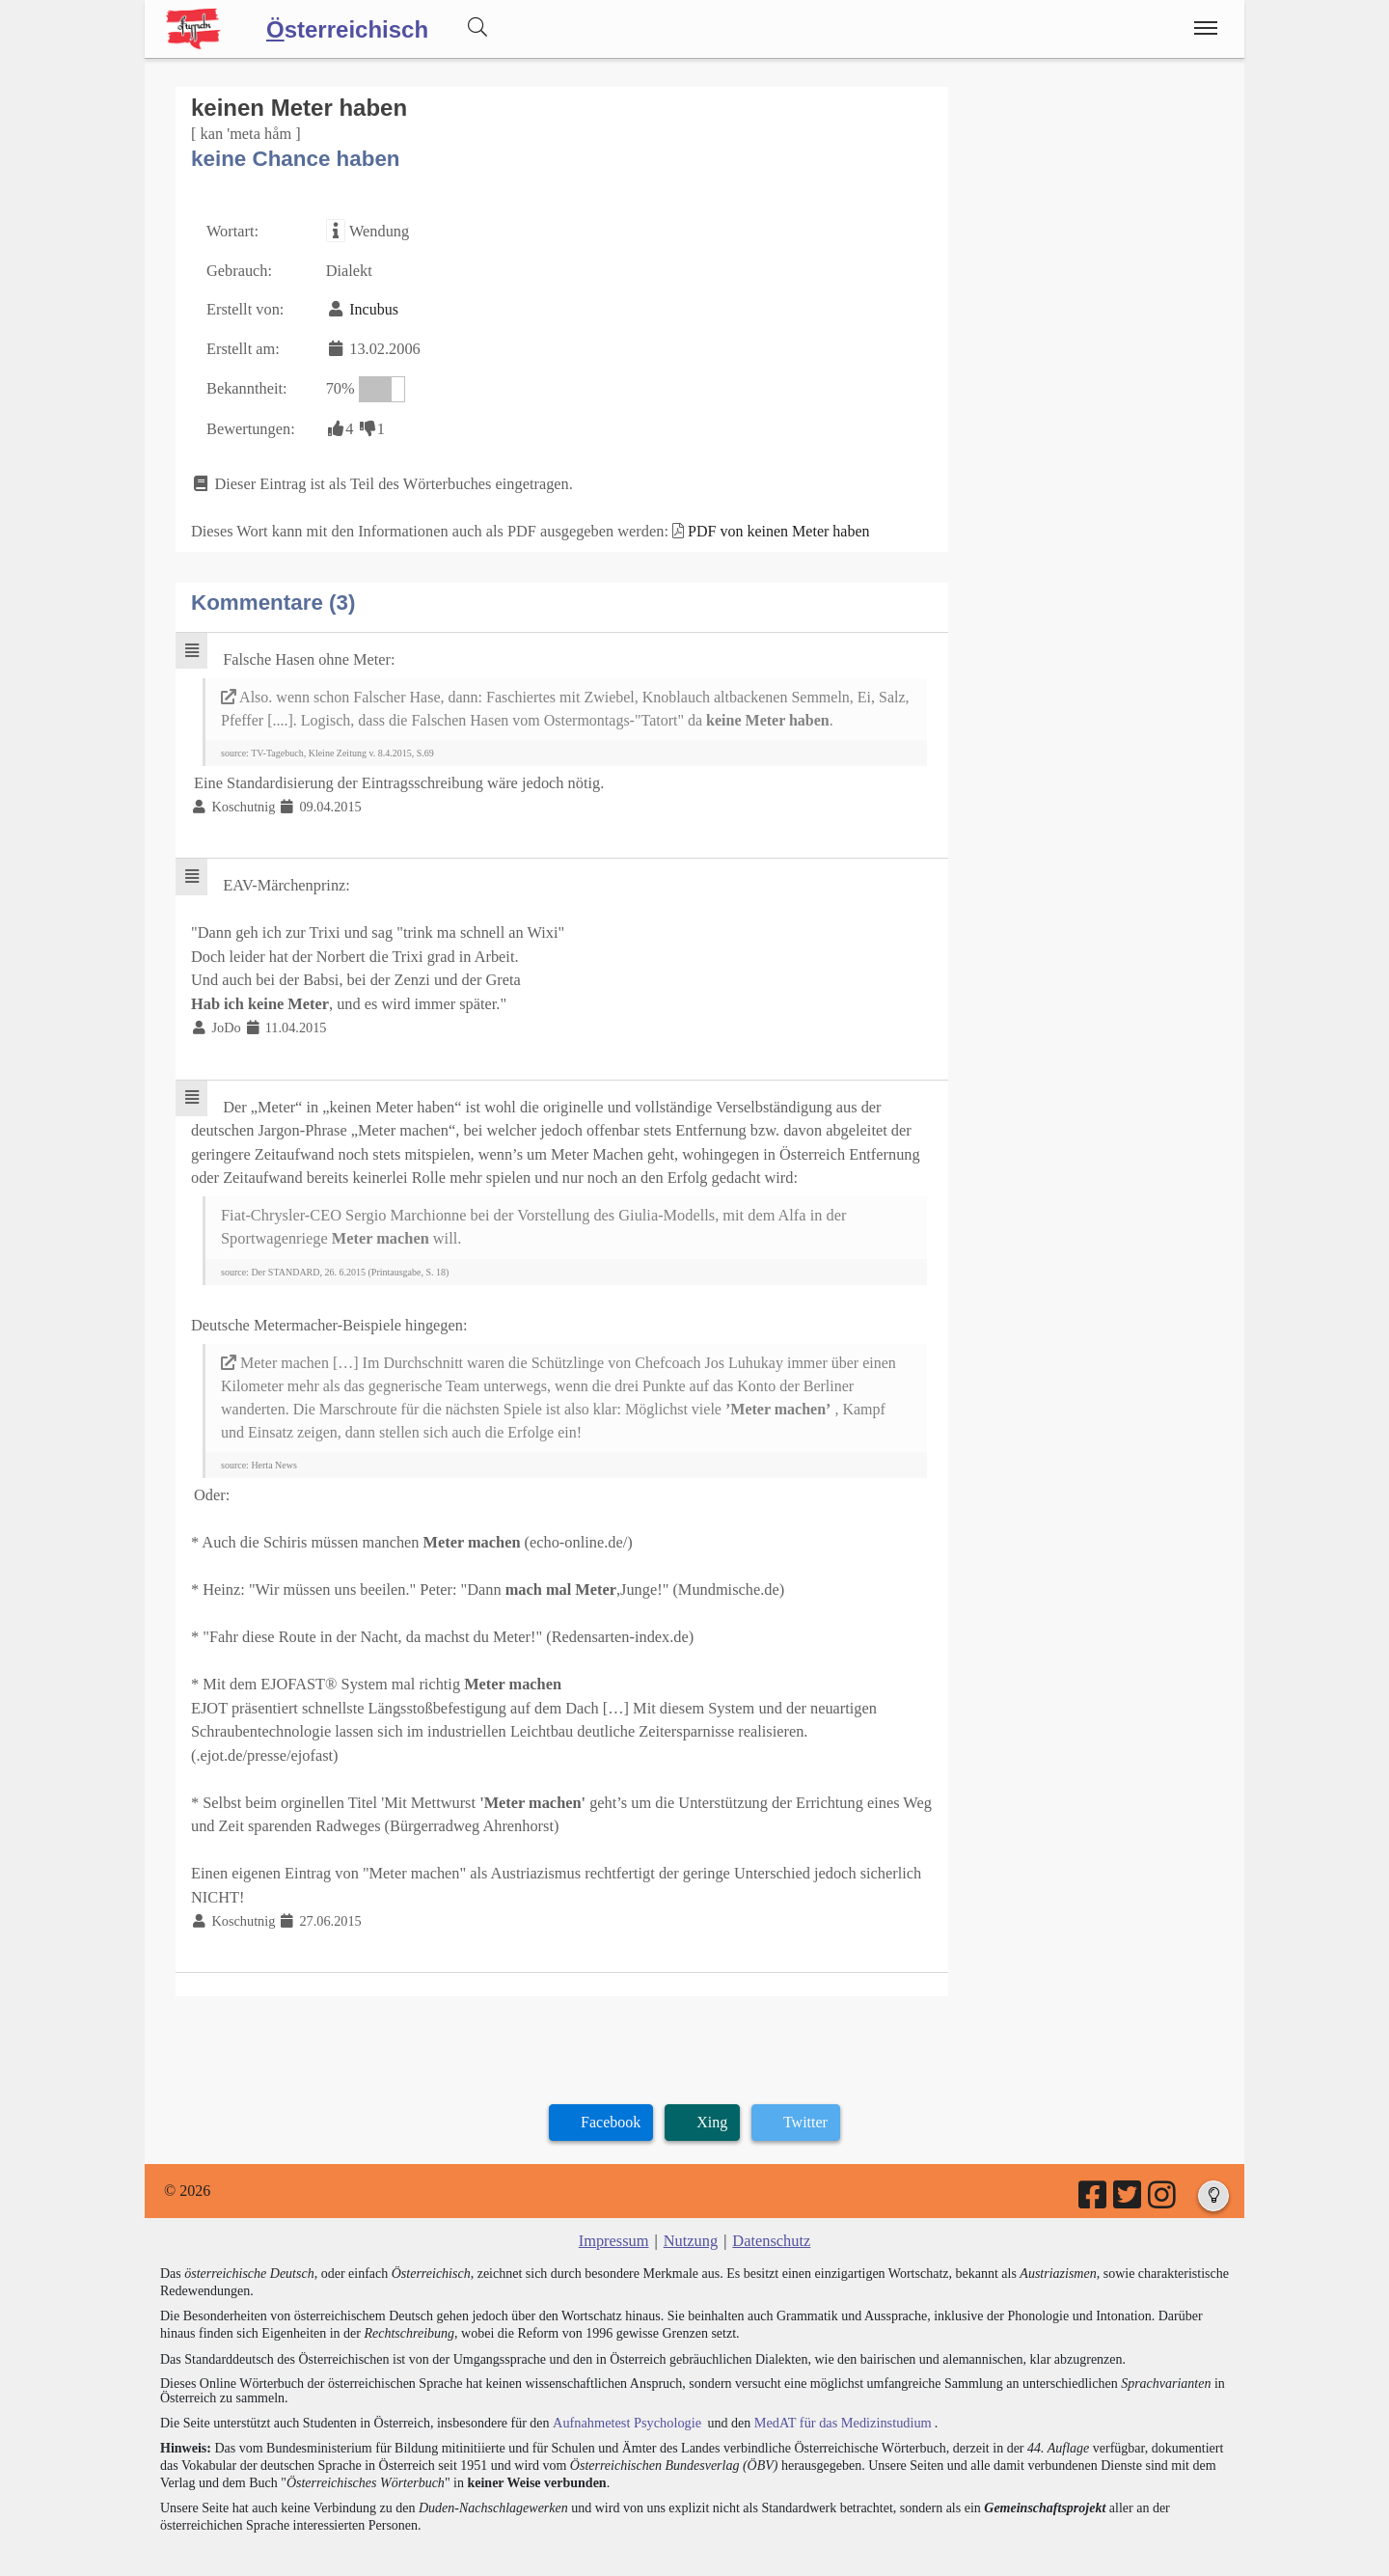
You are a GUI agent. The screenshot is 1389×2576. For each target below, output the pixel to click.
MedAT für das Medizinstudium (836, 2393)
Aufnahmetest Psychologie (624, 2393)
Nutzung (690, 2214)
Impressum (615, 2214)
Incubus (371, 307)
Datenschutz (770, 2214)
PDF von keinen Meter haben (768, 525)
